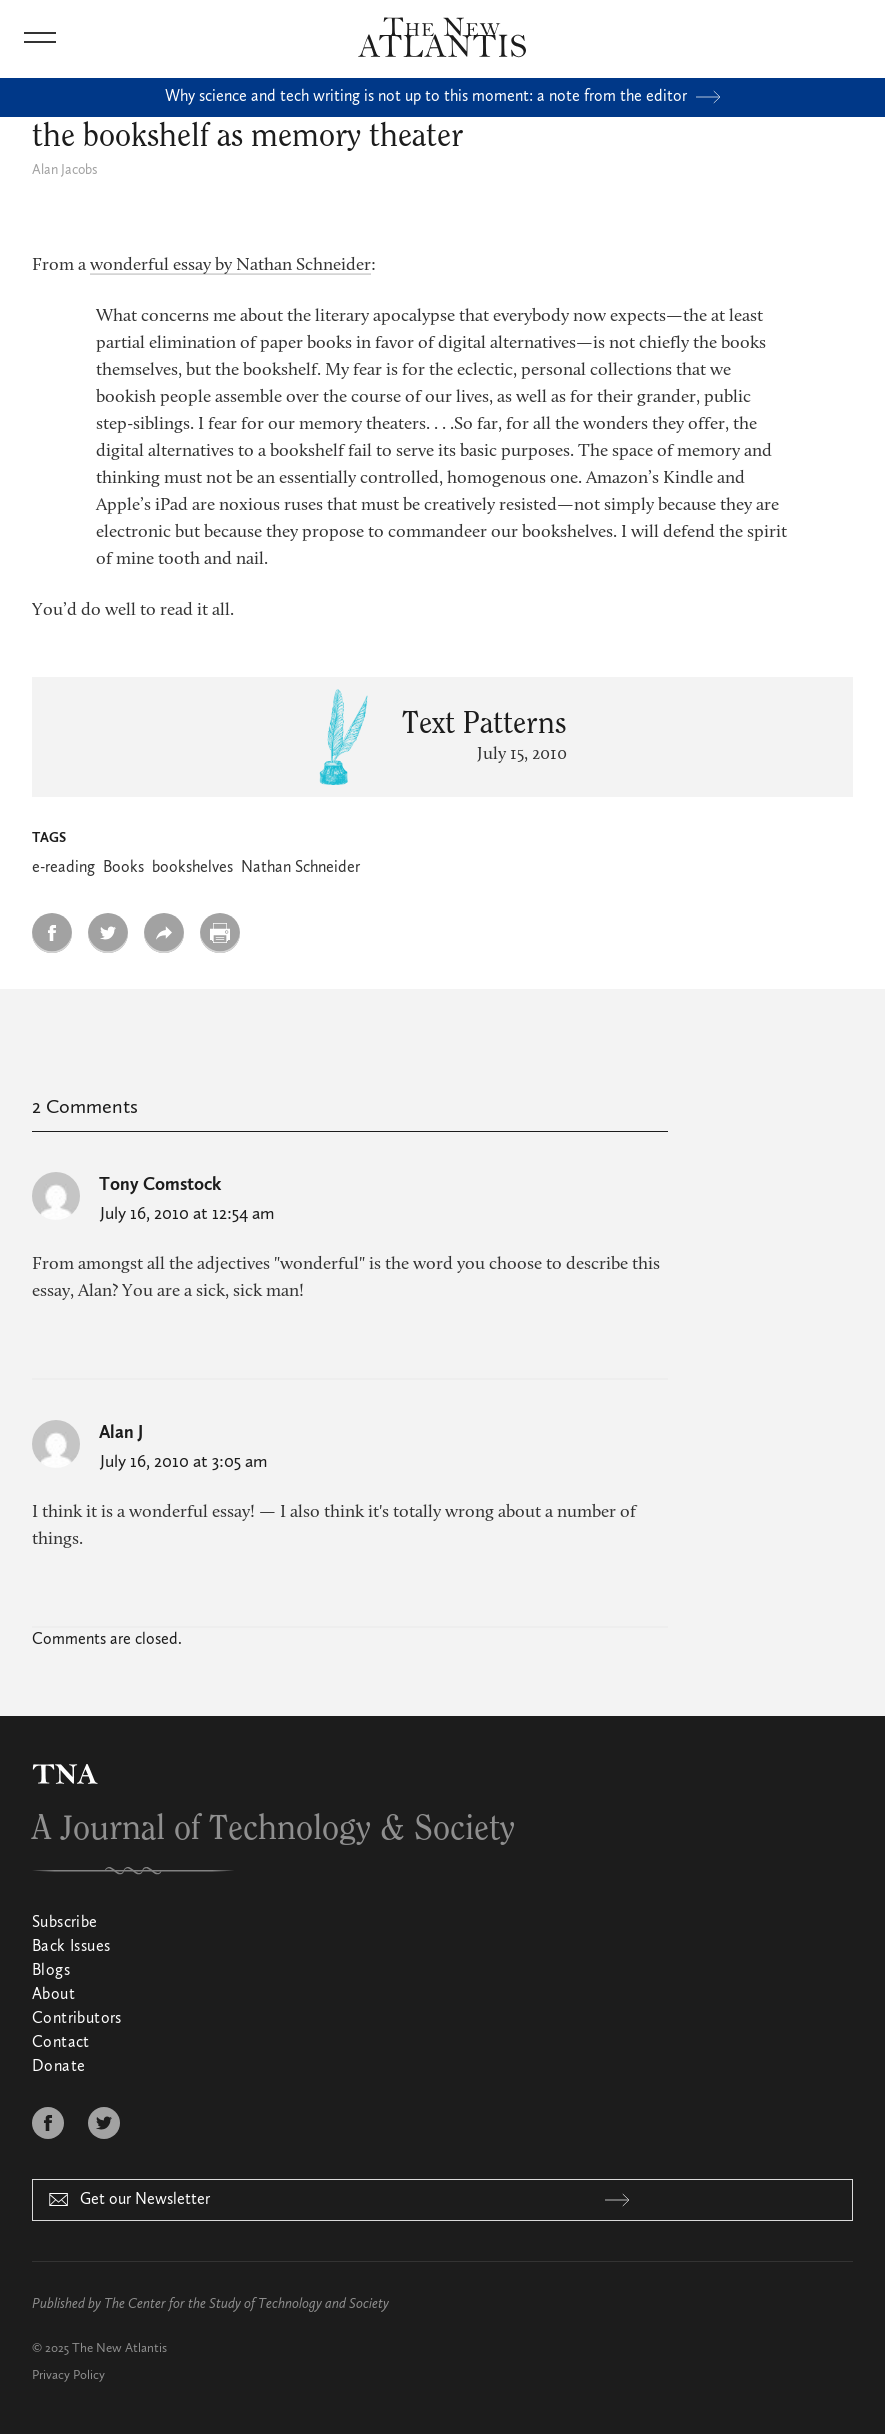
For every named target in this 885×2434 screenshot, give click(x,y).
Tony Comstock (160, 1185)
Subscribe (65, 1923)
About (53, 1995)
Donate (58, 2067)
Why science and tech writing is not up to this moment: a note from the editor (443, 97)
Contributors (77, 2019)
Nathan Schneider (300, 868)
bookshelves (192, 868)
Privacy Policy (68, 2375)
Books (123, 868)
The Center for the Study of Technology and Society (246, 2304)
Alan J (121, 1433)
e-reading (63, 868)
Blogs (51, 1971)
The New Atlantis (119, 2348)
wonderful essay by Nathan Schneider (230, 266)
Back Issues (71, 1947)
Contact (61, 2043)
